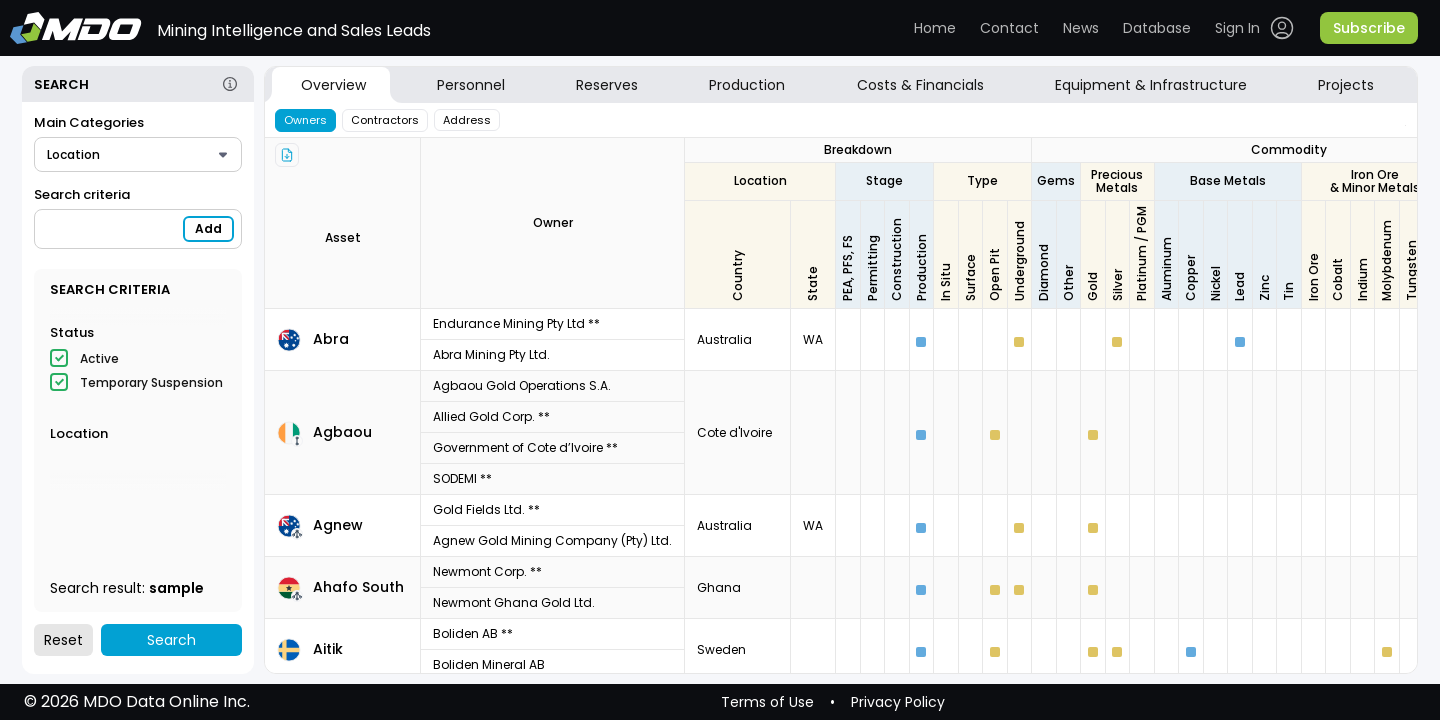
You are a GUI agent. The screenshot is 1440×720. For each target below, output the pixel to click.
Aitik (328, 649)
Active (99, 358)
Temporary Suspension (151, 382)
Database (1157, 28)
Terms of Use (767, 702)
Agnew (338, 525)
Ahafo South (358, 587)
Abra (331, 339)
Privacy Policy (898, 702)
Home (935, 28)
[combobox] (138, 154)
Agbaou (342, 432)
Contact (1009, 28)
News (1081, 28)
